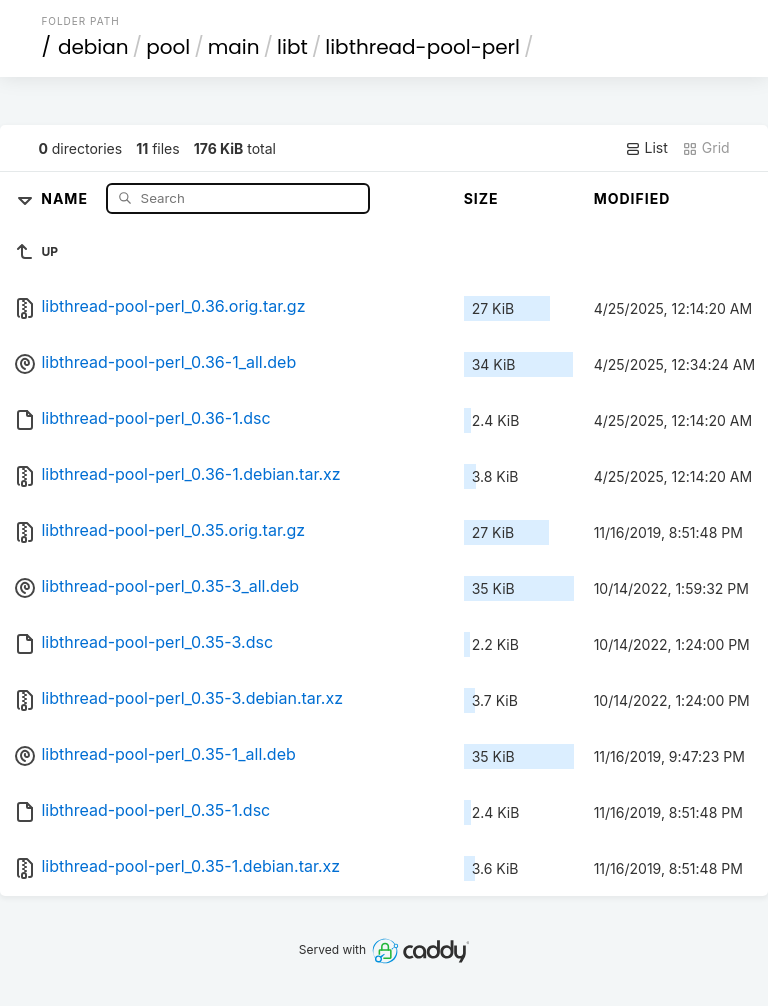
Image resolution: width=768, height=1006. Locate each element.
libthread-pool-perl (422, 47)
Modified (632, 198)
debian (93, 47)
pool (168, 47)
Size (481, 198)
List (646, 148)
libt (292, 47)
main (234, 47)
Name (66, 197)
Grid (706, 148)
